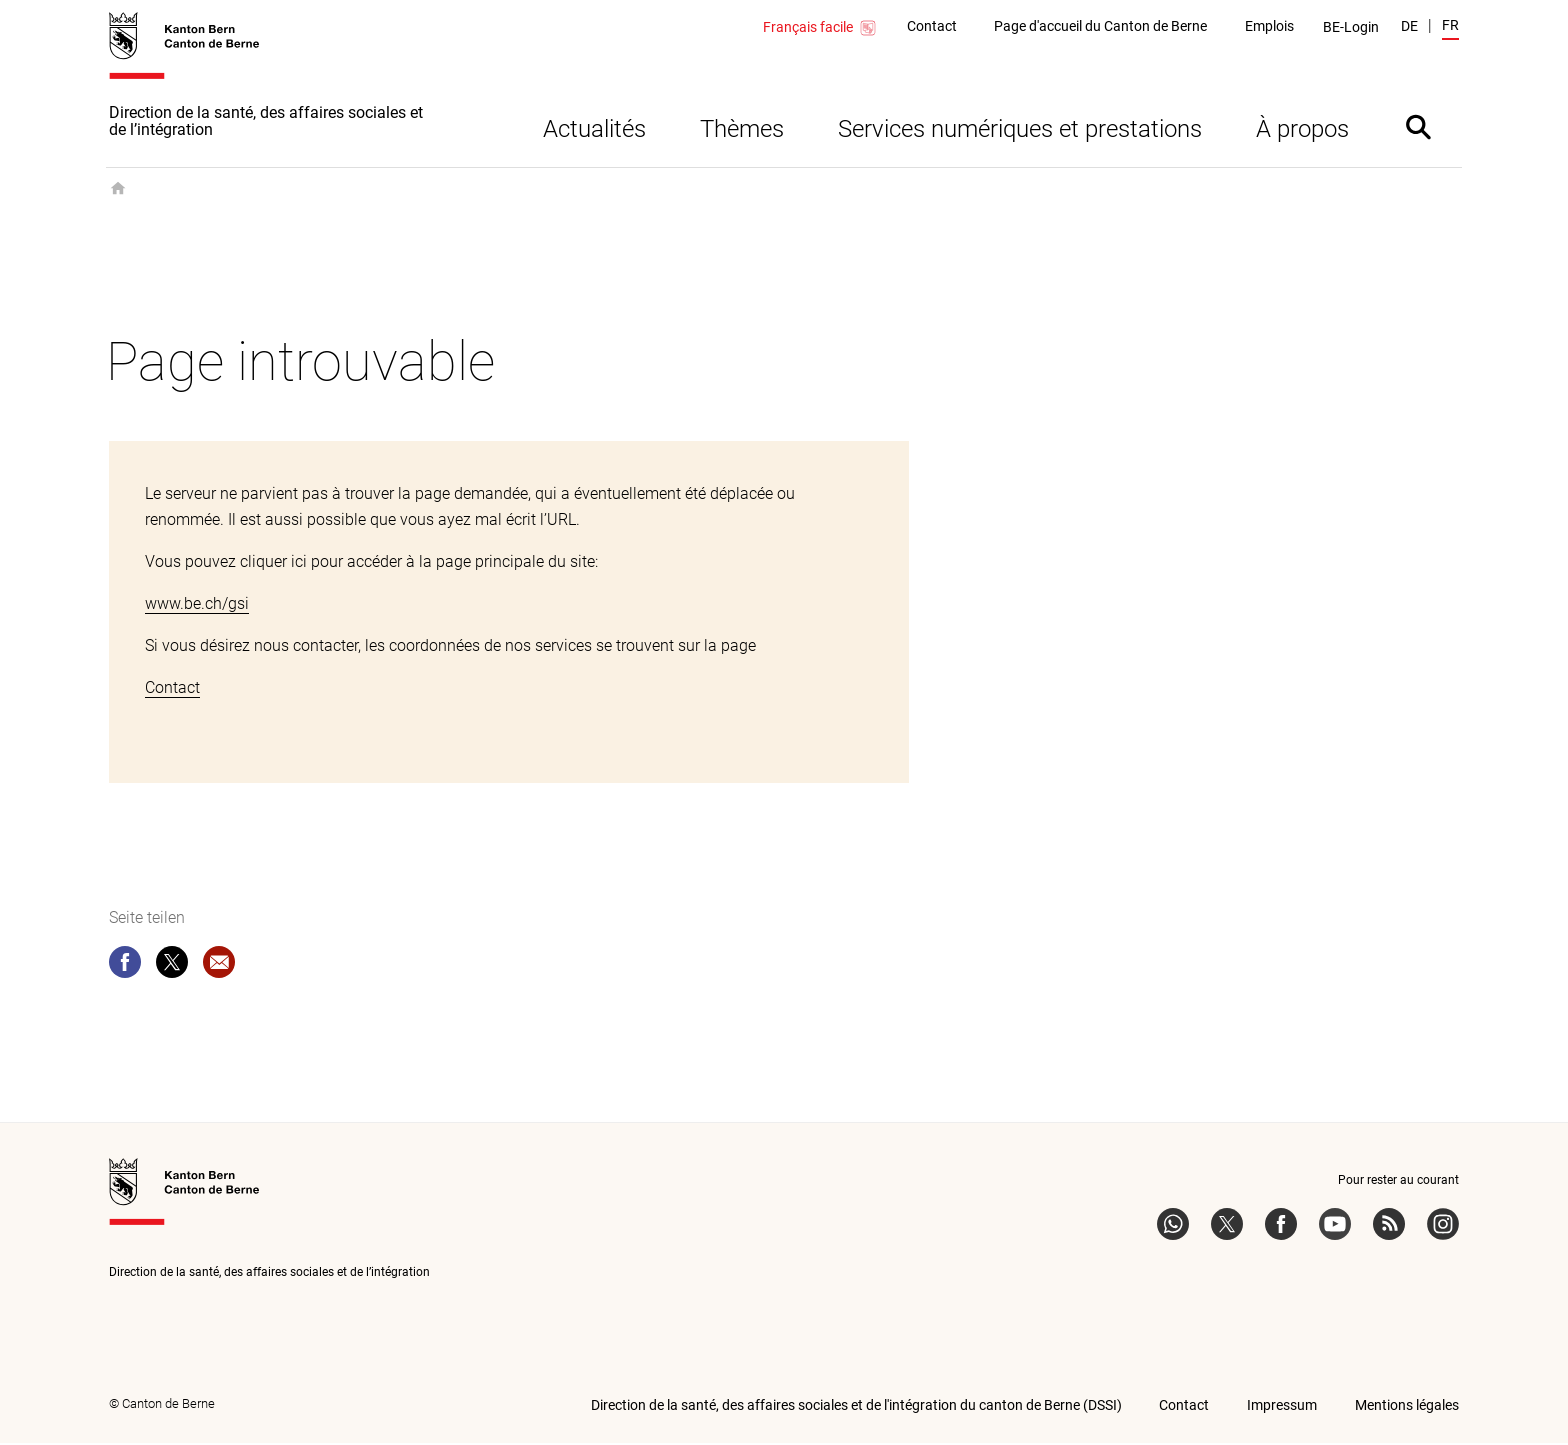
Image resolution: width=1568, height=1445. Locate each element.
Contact (172, 689)
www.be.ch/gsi (197, 605)
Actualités (594, 131)
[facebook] (125, 968)
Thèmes (742, 131)
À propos (1302, 131)
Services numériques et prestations (1020, 131)
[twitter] (172, 968)
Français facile (820, 28)
